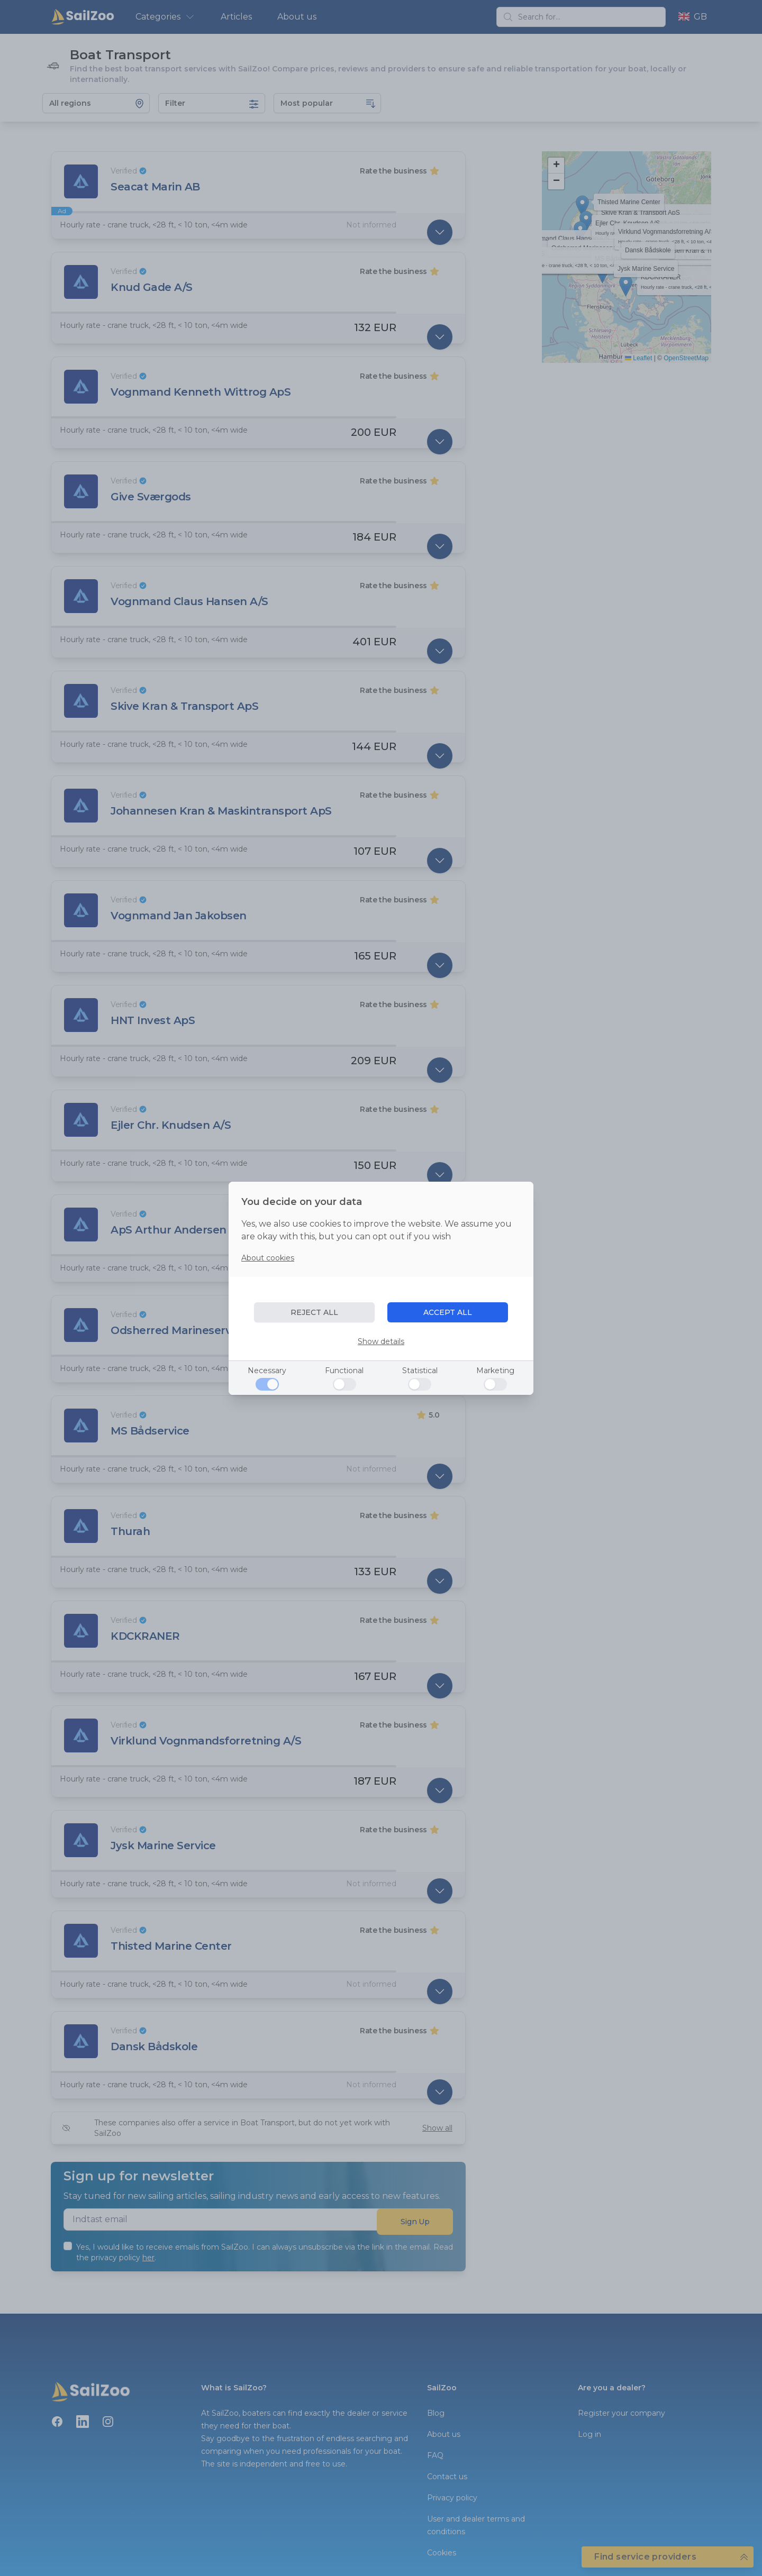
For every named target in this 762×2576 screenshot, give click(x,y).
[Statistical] (419, 1384)
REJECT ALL (314, 1312)
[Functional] (344, 1384)
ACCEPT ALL (447, 1312)
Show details (381, 1341)
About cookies (267, 1258)
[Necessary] (267, 1384)
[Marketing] (495, 1384)
